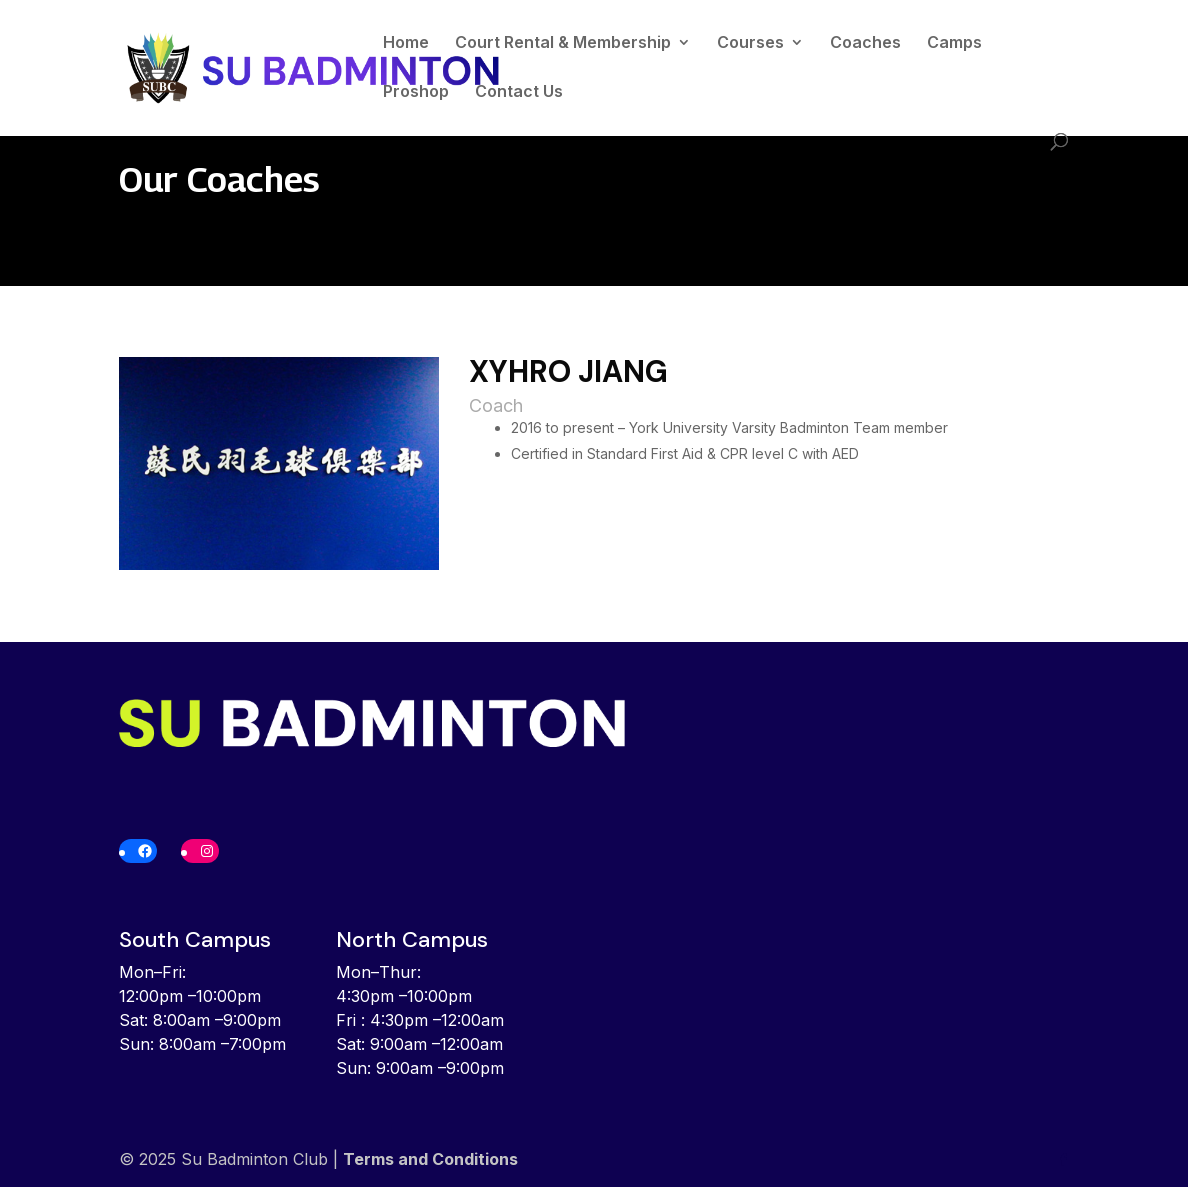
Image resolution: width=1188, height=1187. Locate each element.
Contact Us (519, 92)
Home (406, 43)
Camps (954, 43)
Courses (750, 43)
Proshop (416, 92)
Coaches (865, 43)
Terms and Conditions (430, 1159)
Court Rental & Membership (563, 43)
